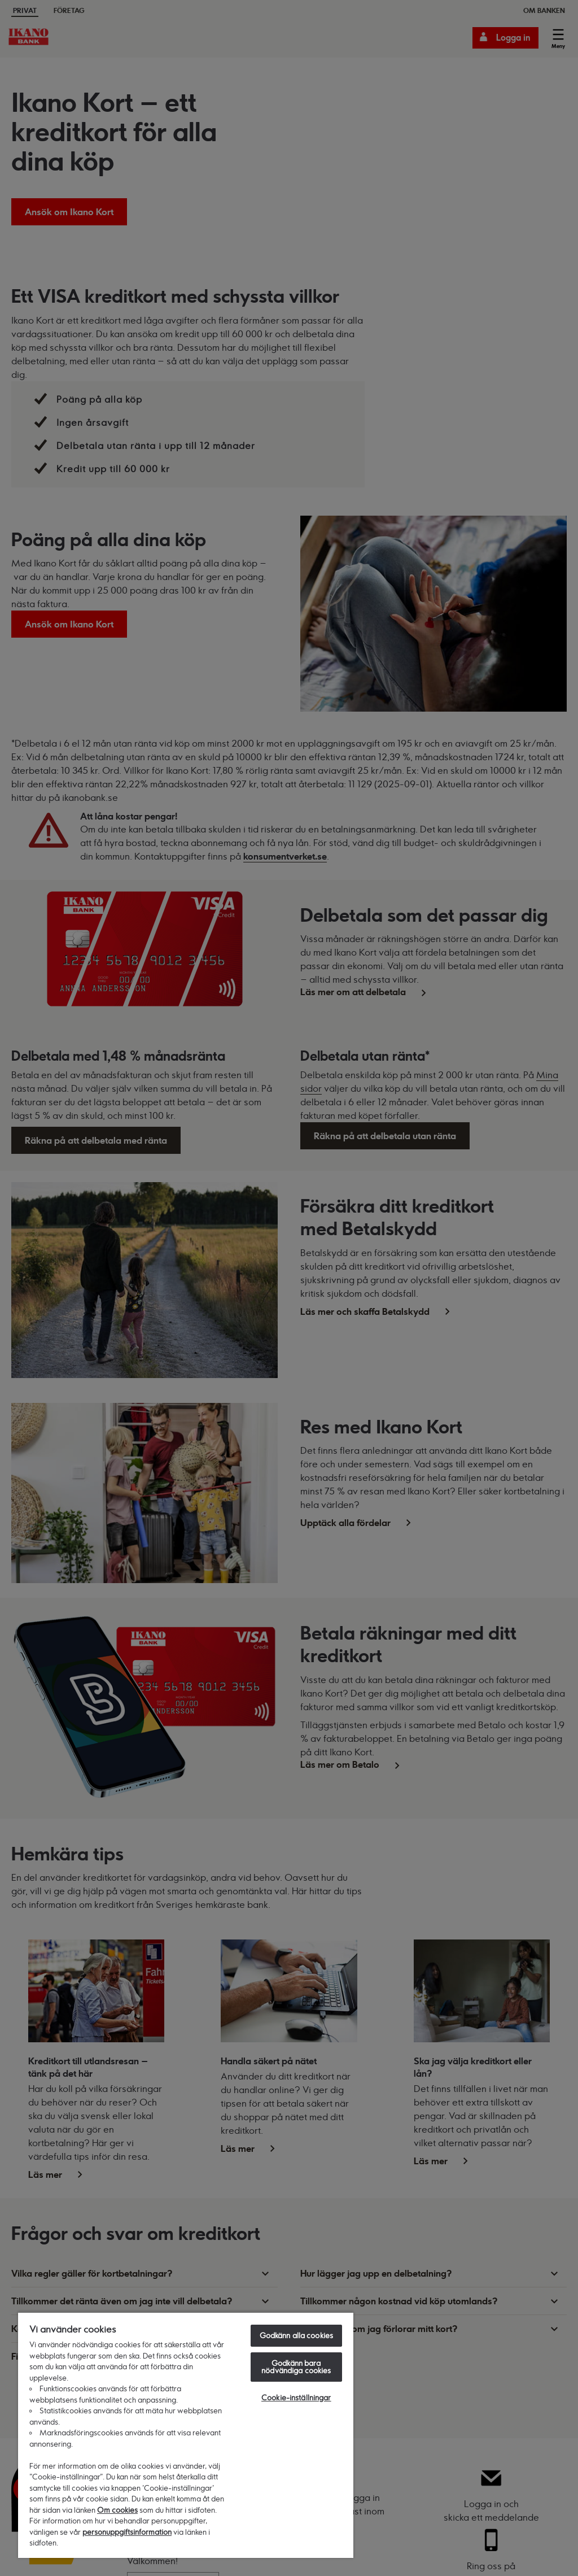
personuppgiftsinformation (127, 2531)
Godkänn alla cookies (297, 2335)
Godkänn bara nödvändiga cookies (296, 2367)
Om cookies (117, 2509)
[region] (185, 2435)
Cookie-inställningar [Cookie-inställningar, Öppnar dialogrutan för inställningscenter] (296, 2397)
